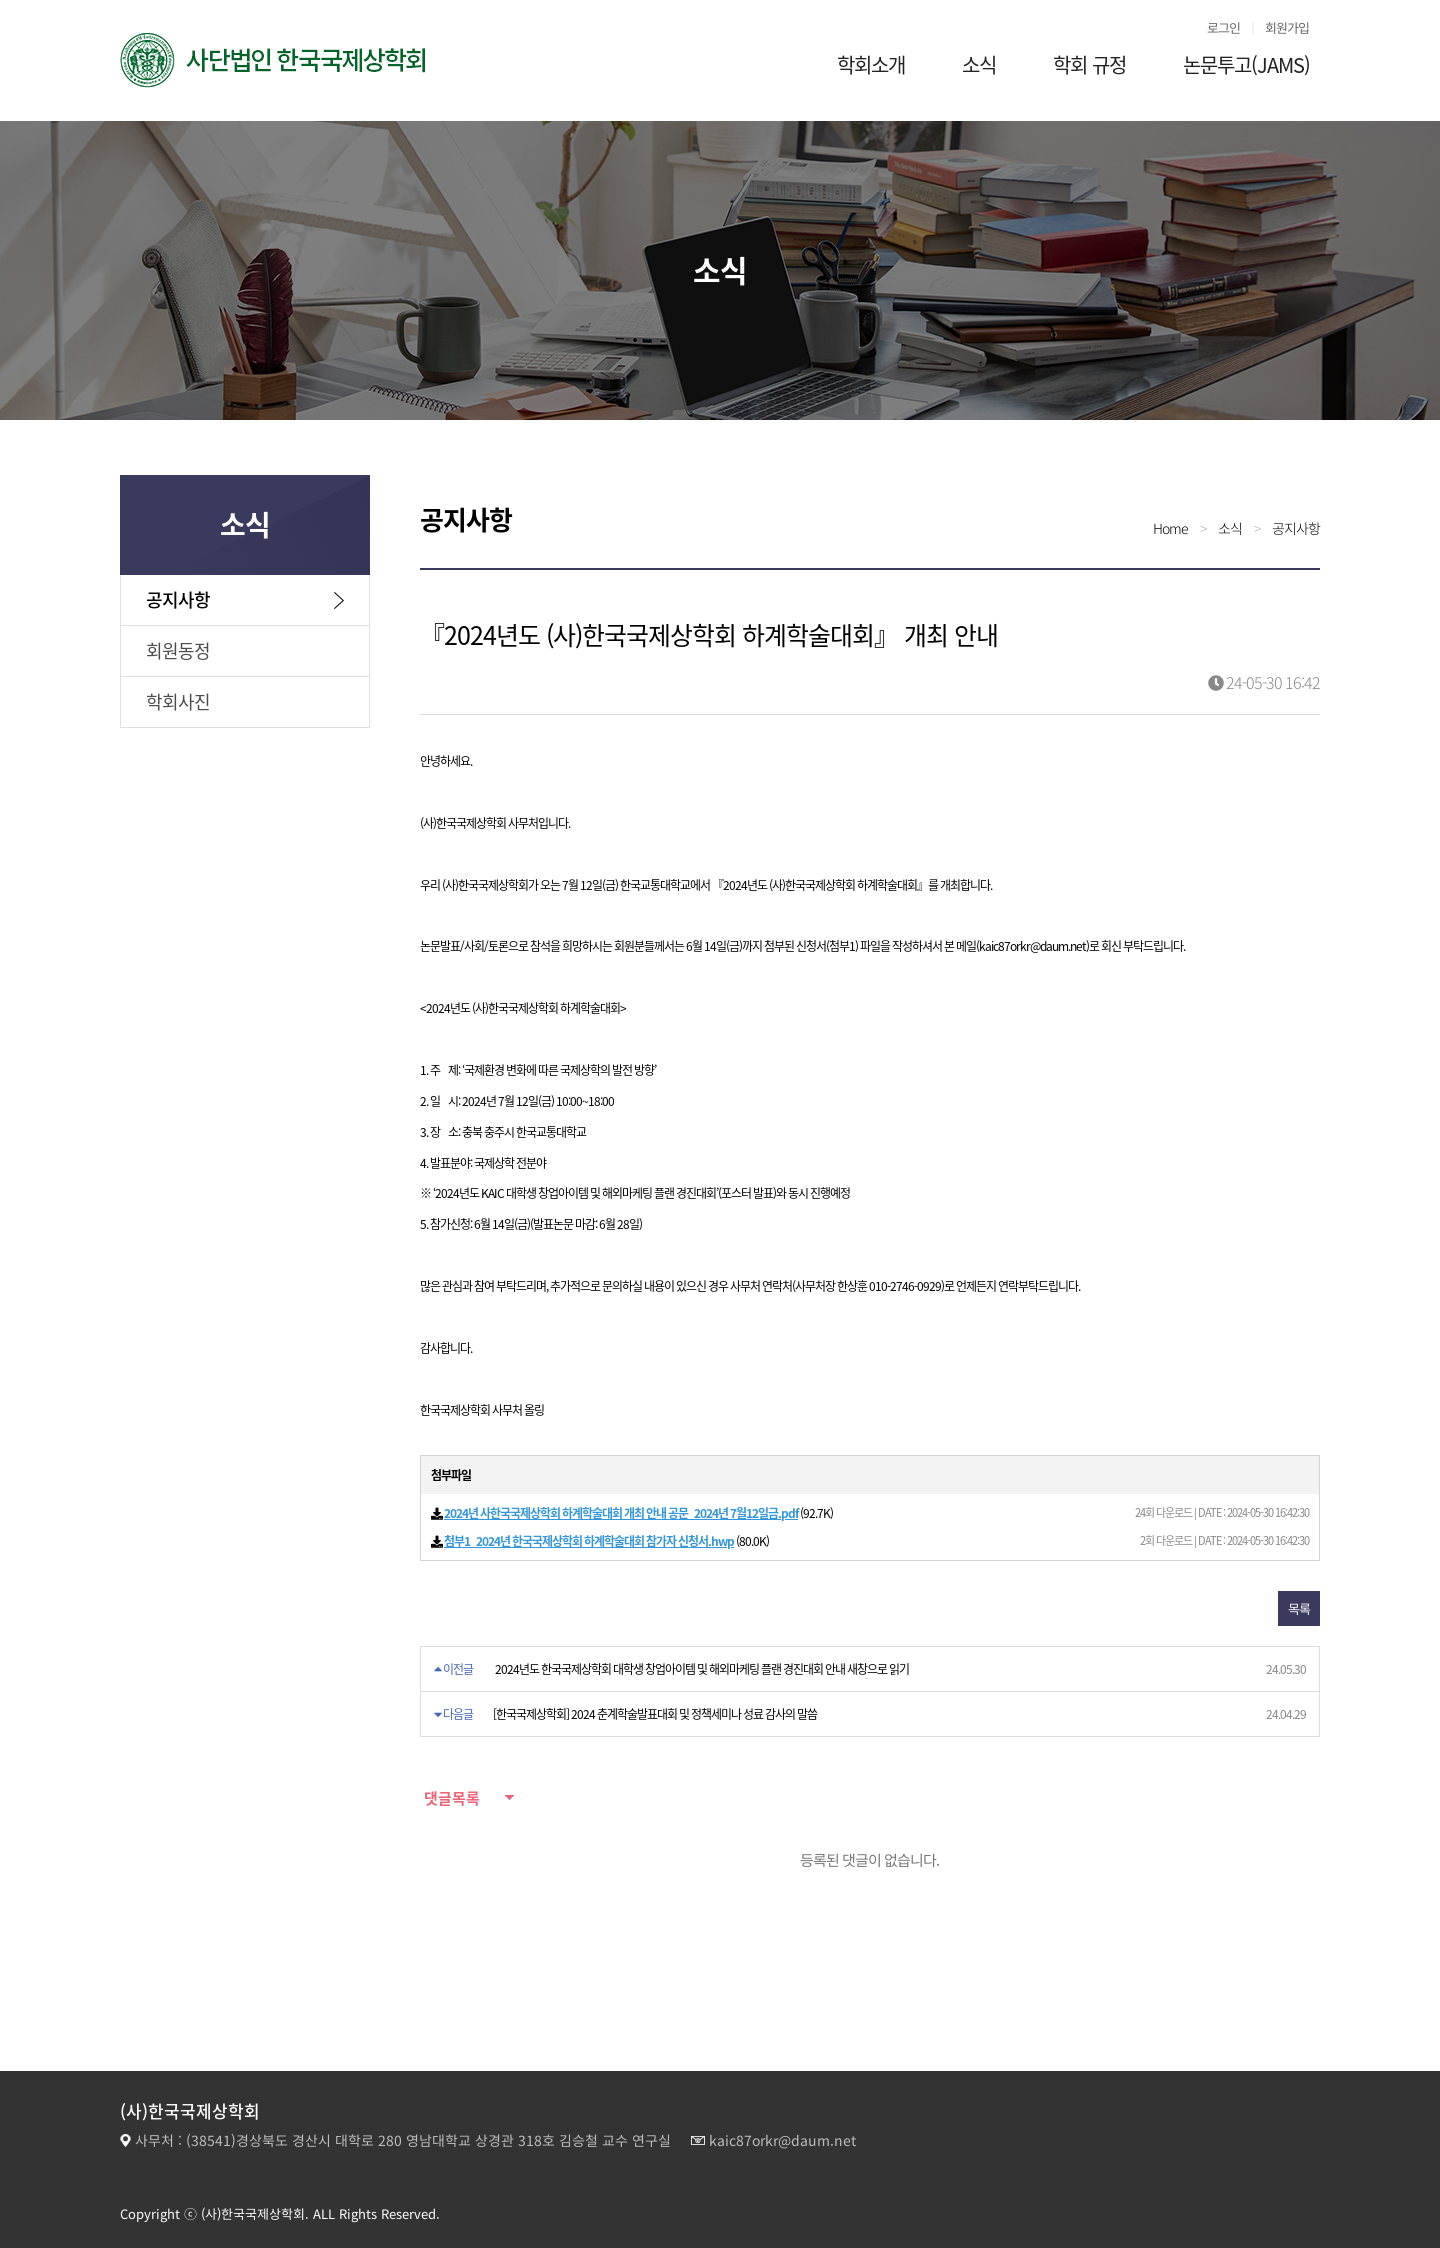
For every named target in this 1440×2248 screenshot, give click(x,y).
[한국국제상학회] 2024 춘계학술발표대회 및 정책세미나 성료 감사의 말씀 (655, 1714)
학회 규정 (1089, 64)
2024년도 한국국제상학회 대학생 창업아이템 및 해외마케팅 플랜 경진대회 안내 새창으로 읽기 (702, 1669)
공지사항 (178, 599)
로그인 (1223, 27)
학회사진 (178, 701)
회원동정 (178, 650)
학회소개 (871, 64)
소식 (979, 64)
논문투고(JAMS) (1246, 64)
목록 (1299, 1608)
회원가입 (1287, 27)
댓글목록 (450, 1798)
